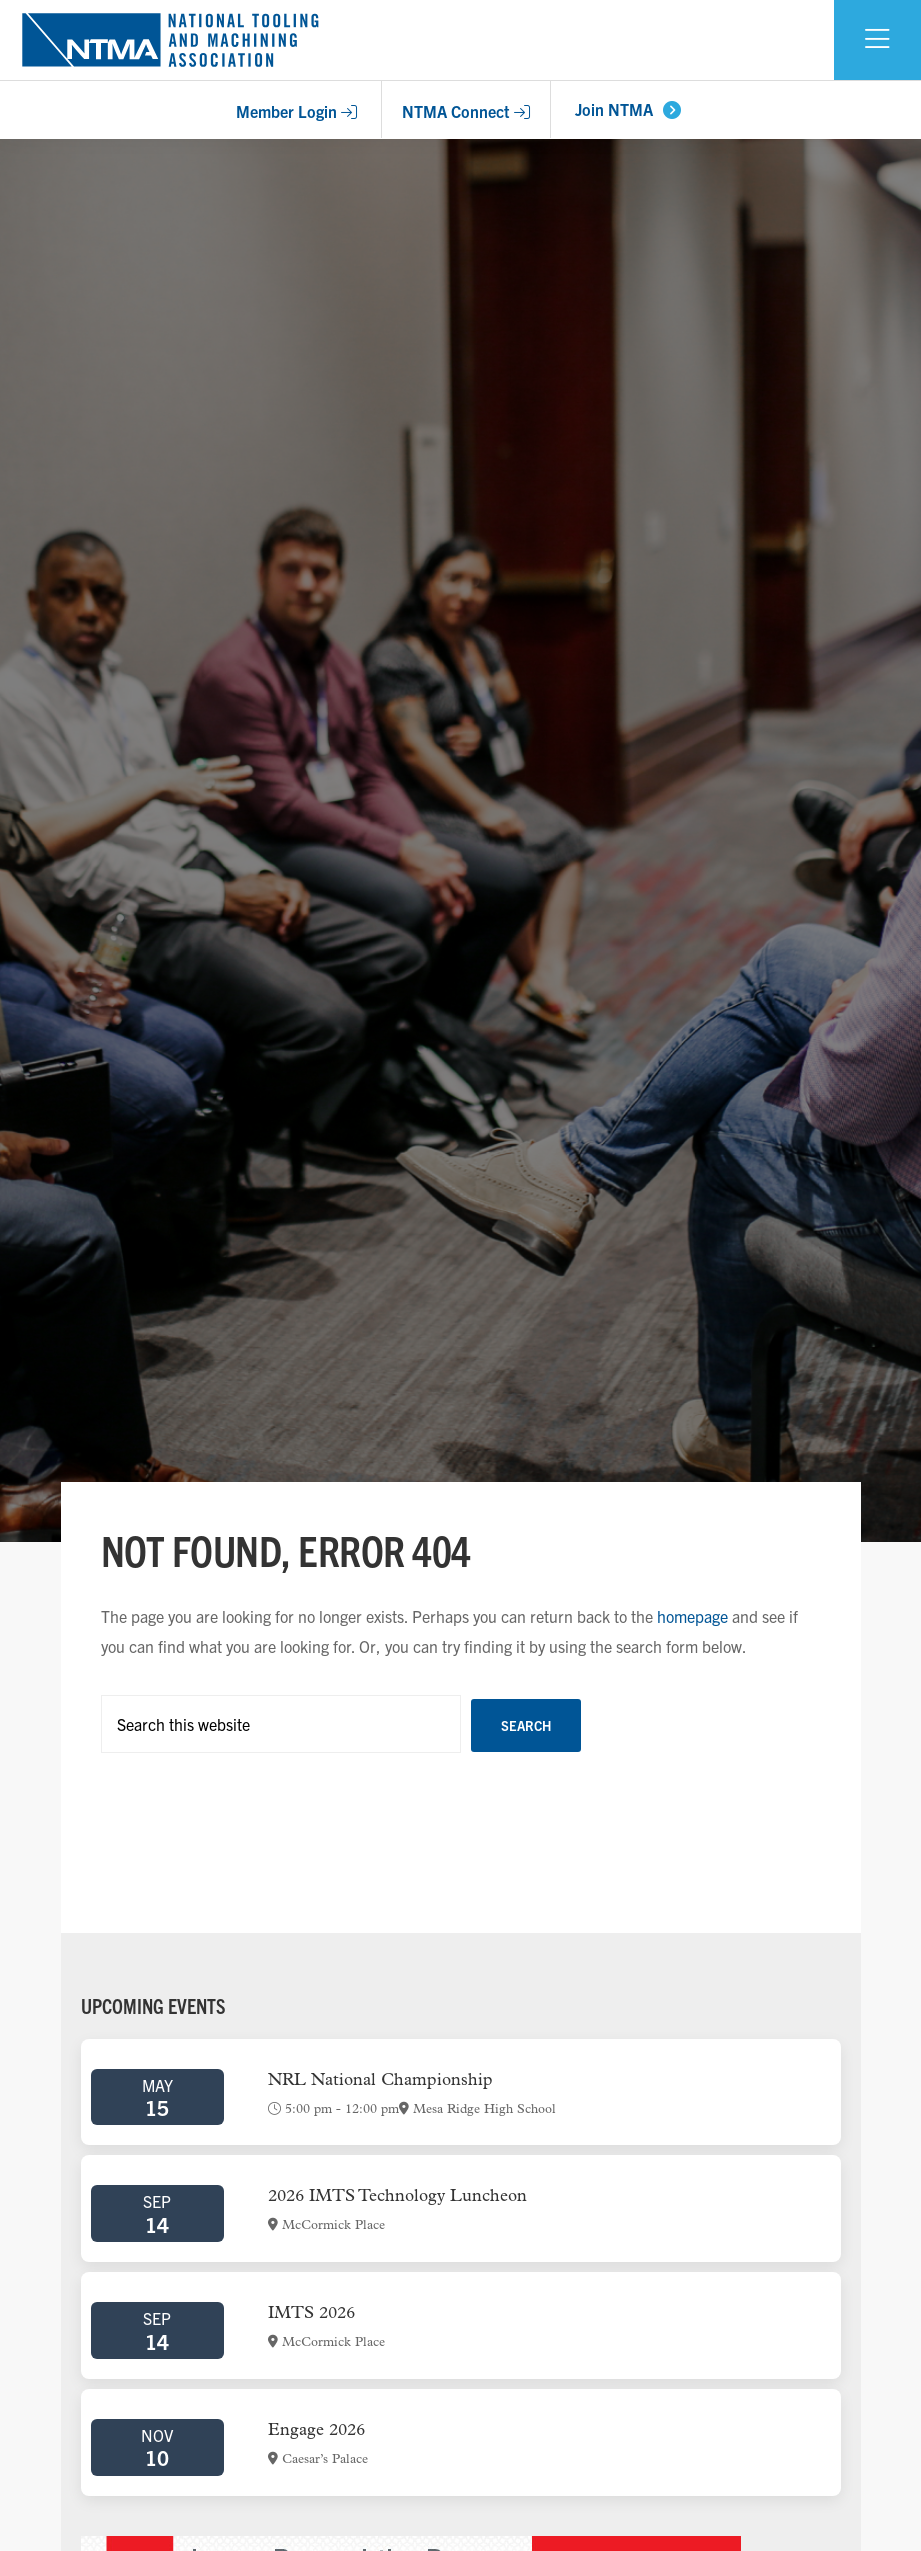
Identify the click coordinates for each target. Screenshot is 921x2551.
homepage (692, 1616)
